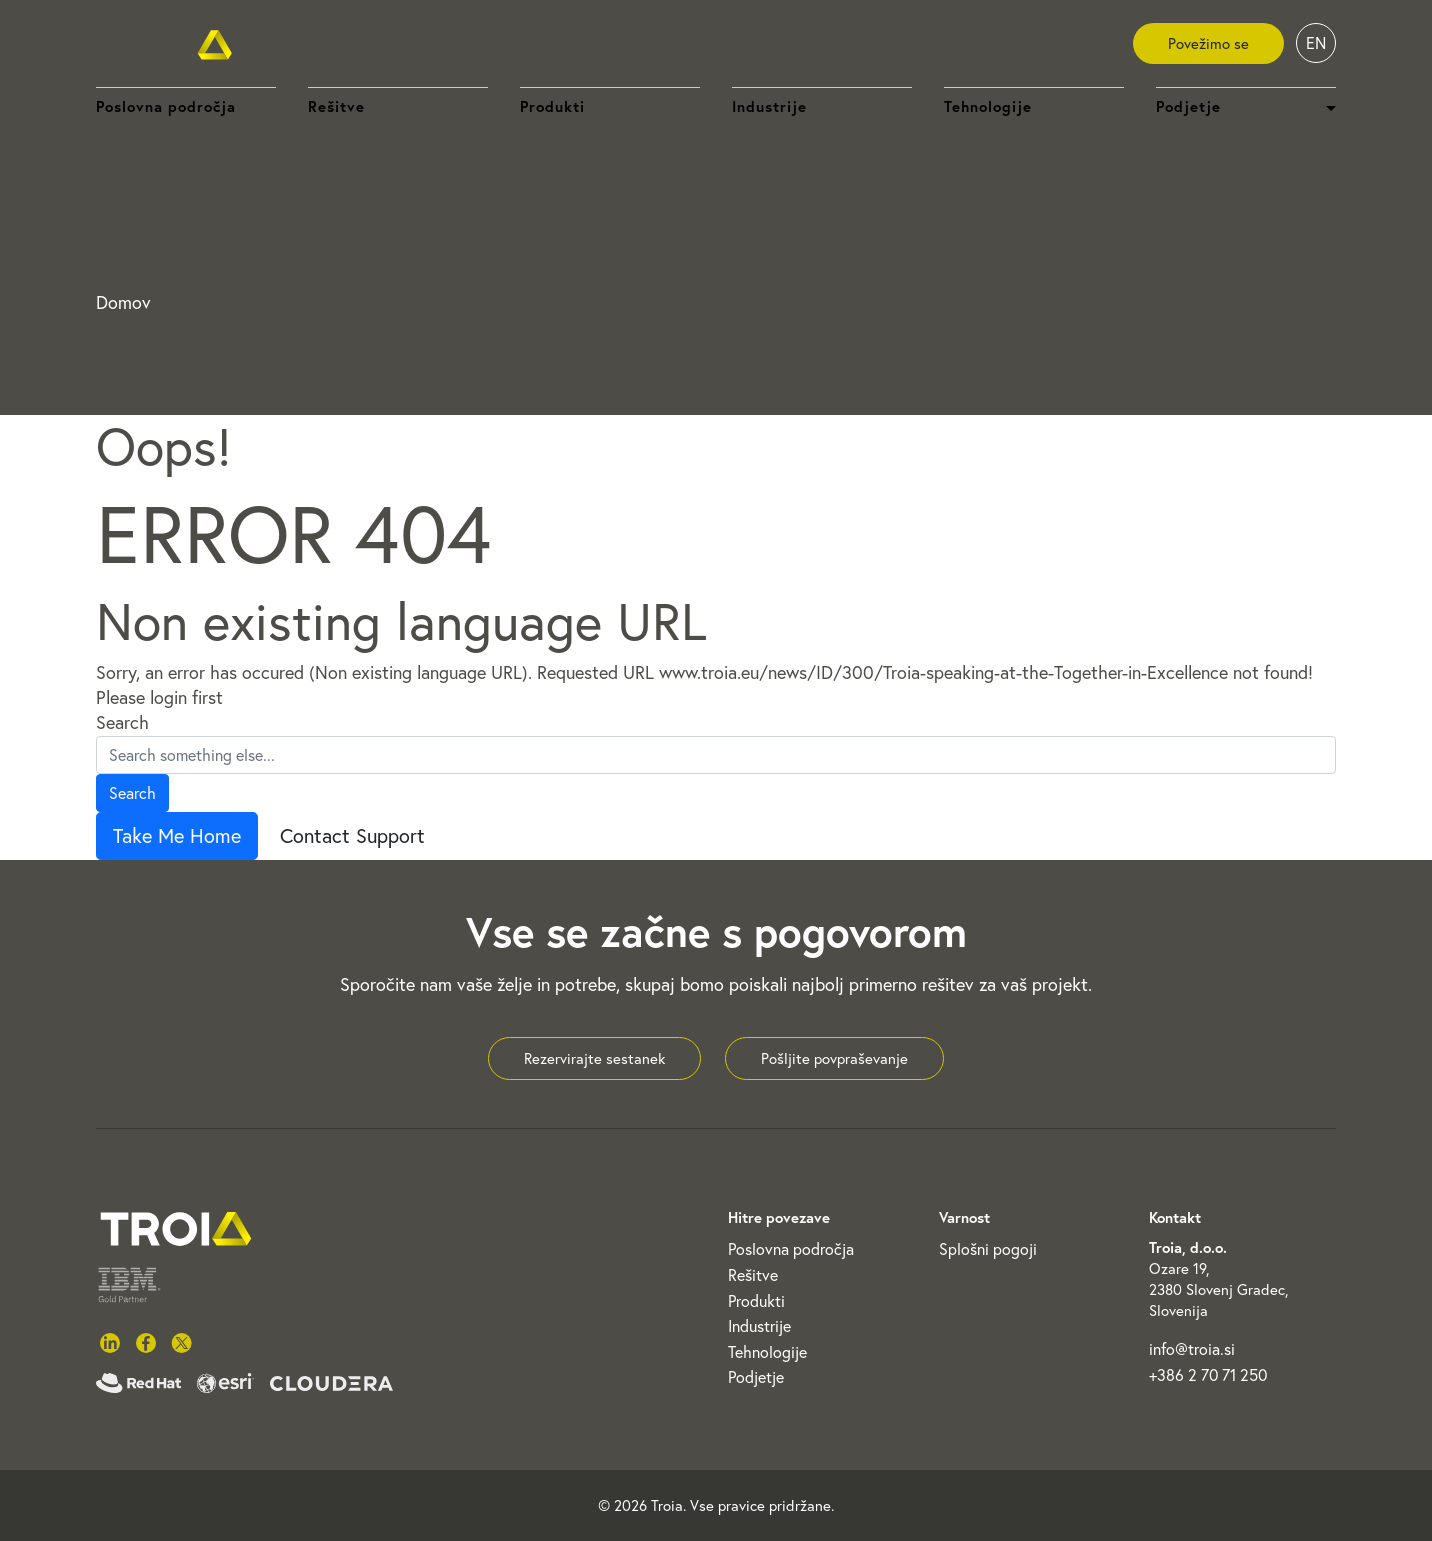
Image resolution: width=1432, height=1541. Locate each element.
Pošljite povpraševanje (834, 1058)
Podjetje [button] (1188, 106)
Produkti (552, 106)
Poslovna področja (166, 106)
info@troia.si (1192, 1349)
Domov (123, 302)
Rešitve (336, 106)
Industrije (769, 106)
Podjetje (756, 1377)
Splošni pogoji (988, 1249)
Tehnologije (988, 106)
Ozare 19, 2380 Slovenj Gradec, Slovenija (1218, 1289)
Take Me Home (177, 835)
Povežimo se (1208, 43)
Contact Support (352, 835)
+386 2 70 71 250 (1208, 1375)
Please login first (159, 697)
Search (122, 722)
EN (1316, 43)
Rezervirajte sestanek (594, 1058)
